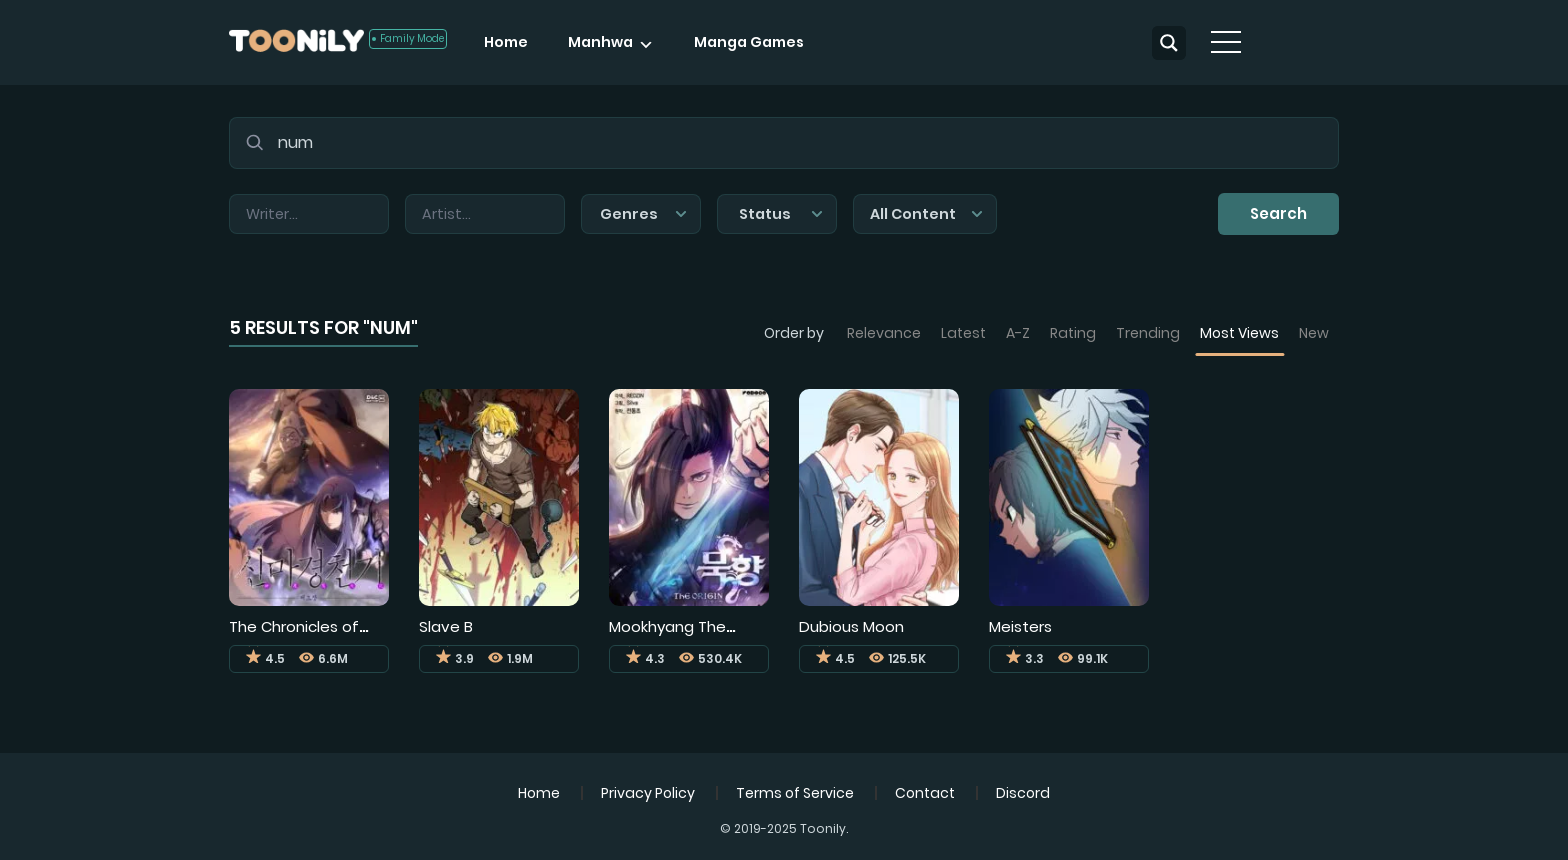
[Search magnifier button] (1169, 43)
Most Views (1239, 333)
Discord (1023, 793)
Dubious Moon (851, 626)
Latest (963, 333)
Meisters (1020, 626)
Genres (643, 214)
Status (781, 214)
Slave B (446, 626)
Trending (1148, 333)
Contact (925, 793)
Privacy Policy (648, 793)
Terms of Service (795, 793)
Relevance (884, 333)
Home (506, 42)
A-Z (1018, 333)
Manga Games (749, 42)
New (1314, 333)
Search (1278, 213)
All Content (926, 214)
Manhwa (600, 42)
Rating (1073, 333)
